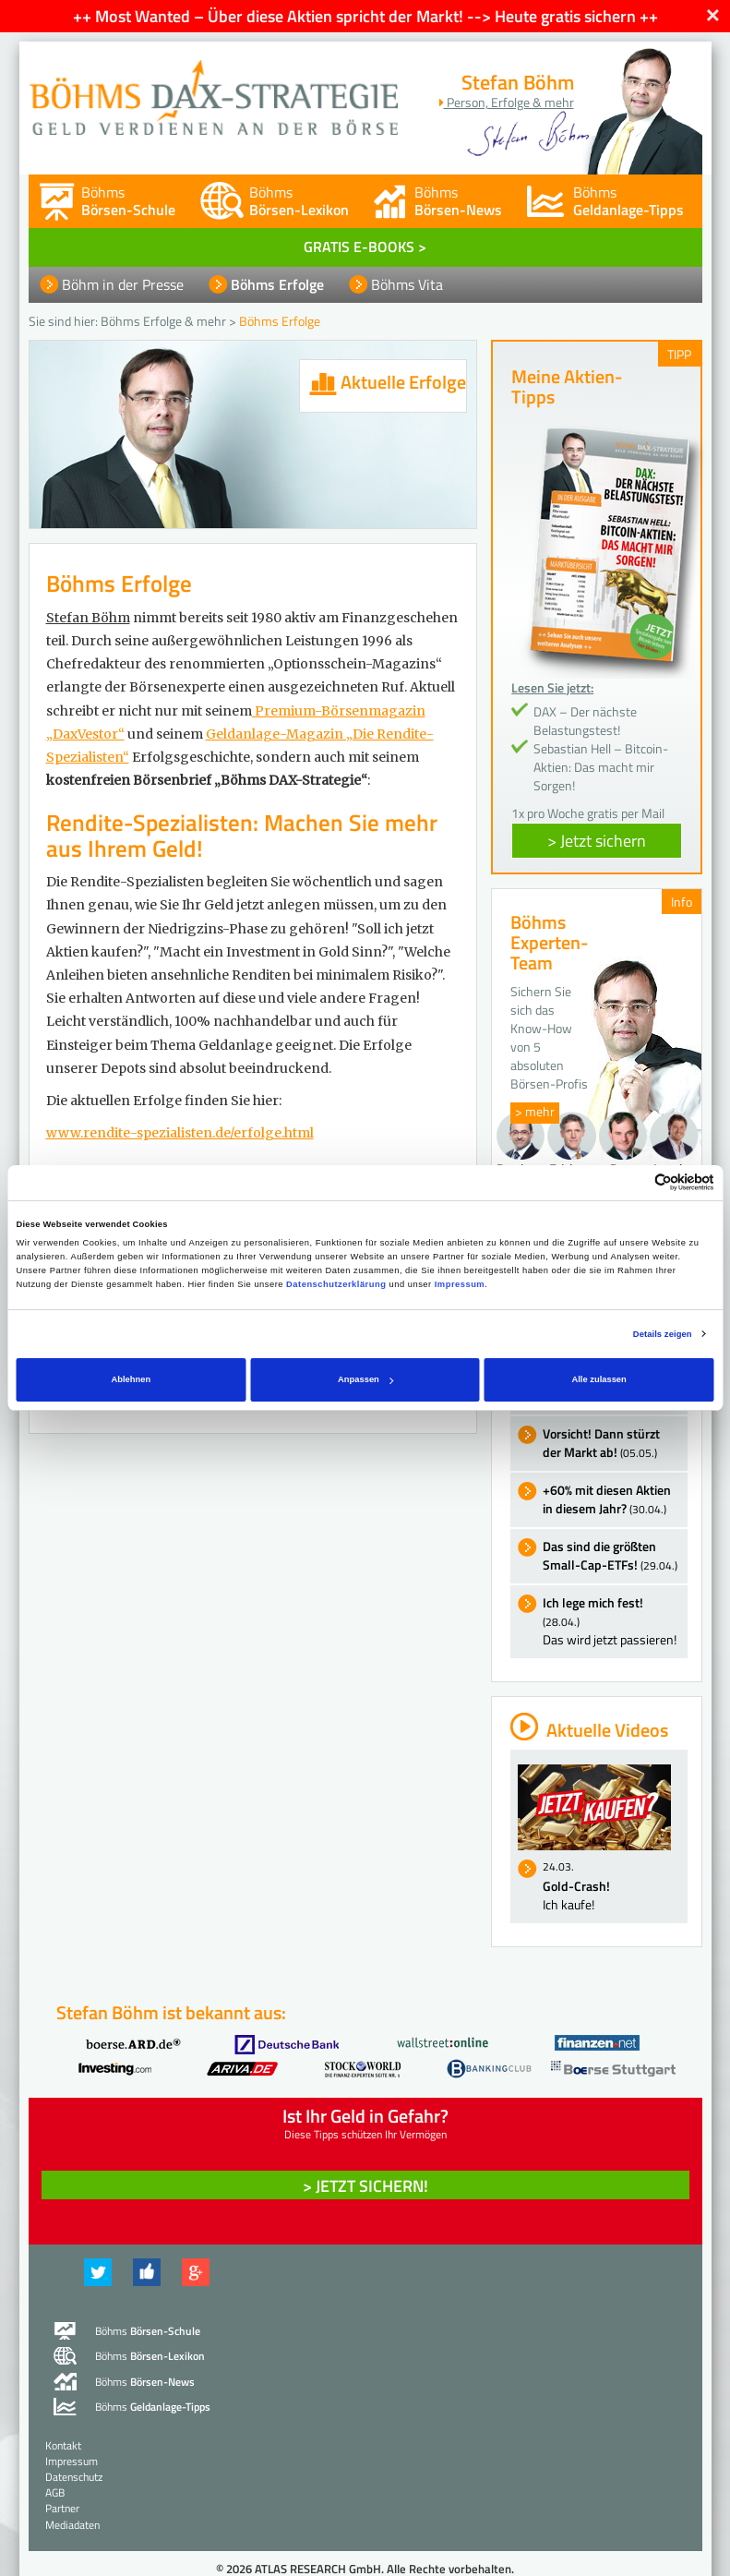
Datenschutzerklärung (336, 1284)
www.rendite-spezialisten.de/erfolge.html (180, 1133)
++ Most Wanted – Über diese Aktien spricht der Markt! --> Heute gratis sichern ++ (365, 16)
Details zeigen (662, 1334)
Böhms (128, 201)
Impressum (460, 1284)
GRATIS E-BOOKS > (365, 246)
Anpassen (365, 1379)
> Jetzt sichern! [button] (365, 2185)
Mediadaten (72, 2525)
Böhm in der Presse (123, 284)
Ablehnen (131, 1379)
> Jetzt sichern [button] (596, 840)
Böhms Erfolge (277, 284)
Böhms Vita (407, 284)
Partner (62, 2508)
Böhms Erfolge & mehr (163, 321)
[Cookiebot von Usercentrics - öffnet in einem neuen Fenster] (633, 1182)
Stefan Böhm (88, 617)
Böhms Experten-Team (549, 942)
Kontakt (63, 2445)
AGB (55, 2492)
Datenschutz (73, 2477)
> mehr (535, 1111)
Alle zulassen (598, 1379)
